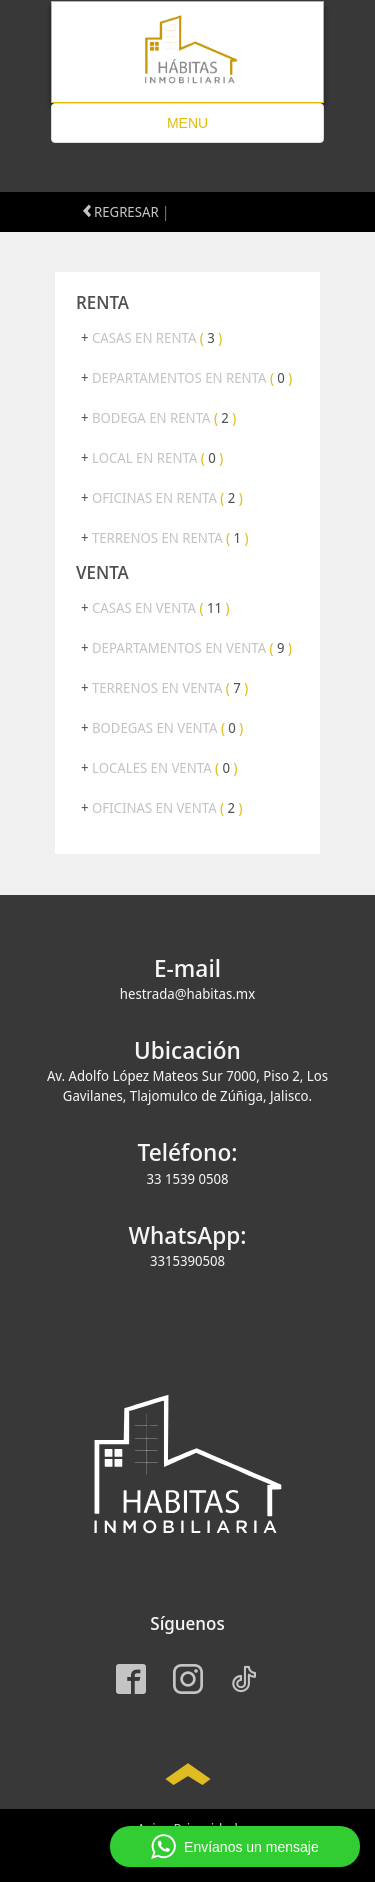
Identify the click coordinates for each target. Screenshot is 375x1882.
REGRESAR (121, 211)
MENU (198, 127)
